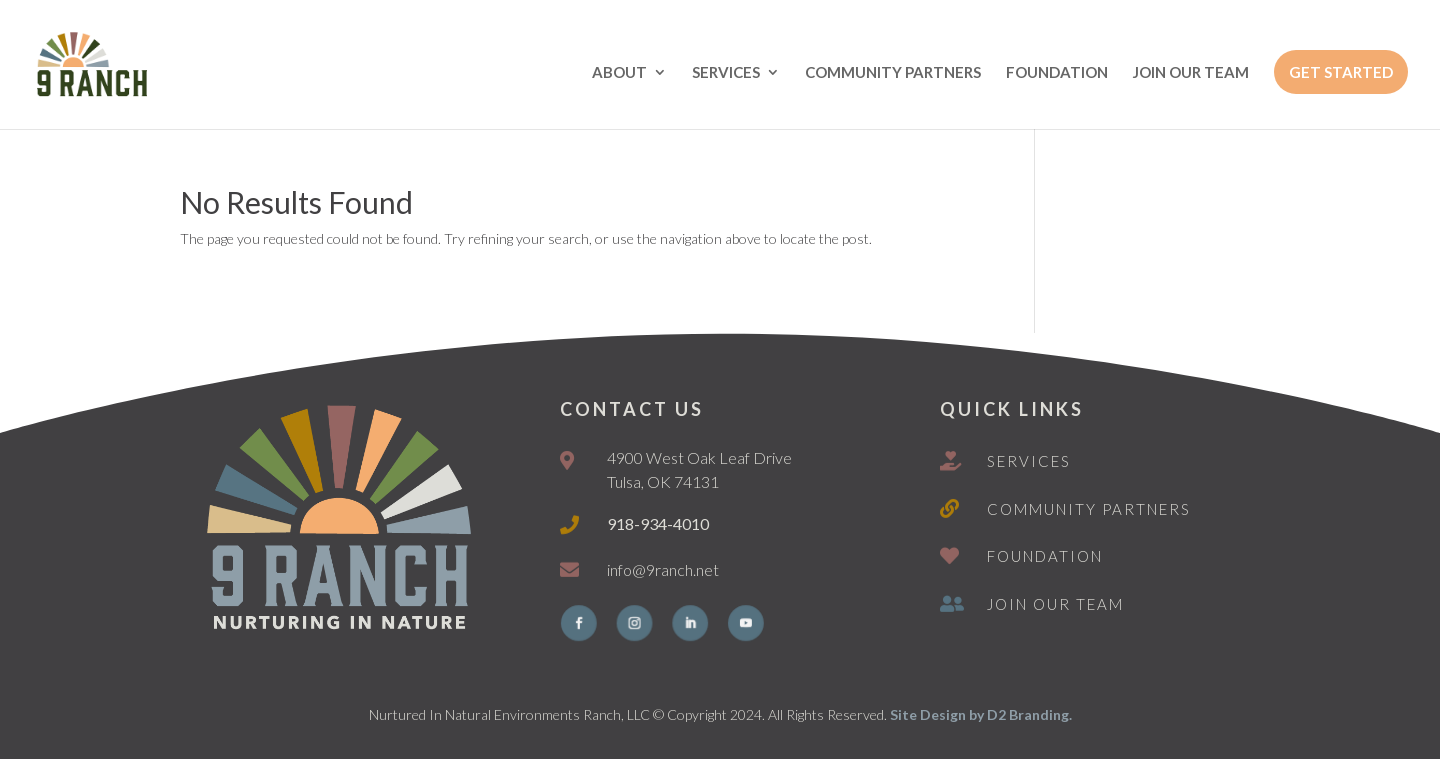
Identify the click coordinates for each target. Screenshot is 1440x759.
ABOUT (619, 73)
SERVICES (726, 73)
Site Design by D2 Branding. (981, 714)
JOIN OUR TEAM (1191, 73)
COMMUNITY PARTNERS (893, 73)
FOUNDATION (1057, 73)
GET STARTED (1341, 72)
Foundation (1045, 556)
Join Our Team (1055, 604)
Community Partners (1089, 509)
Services (1029, 461)
